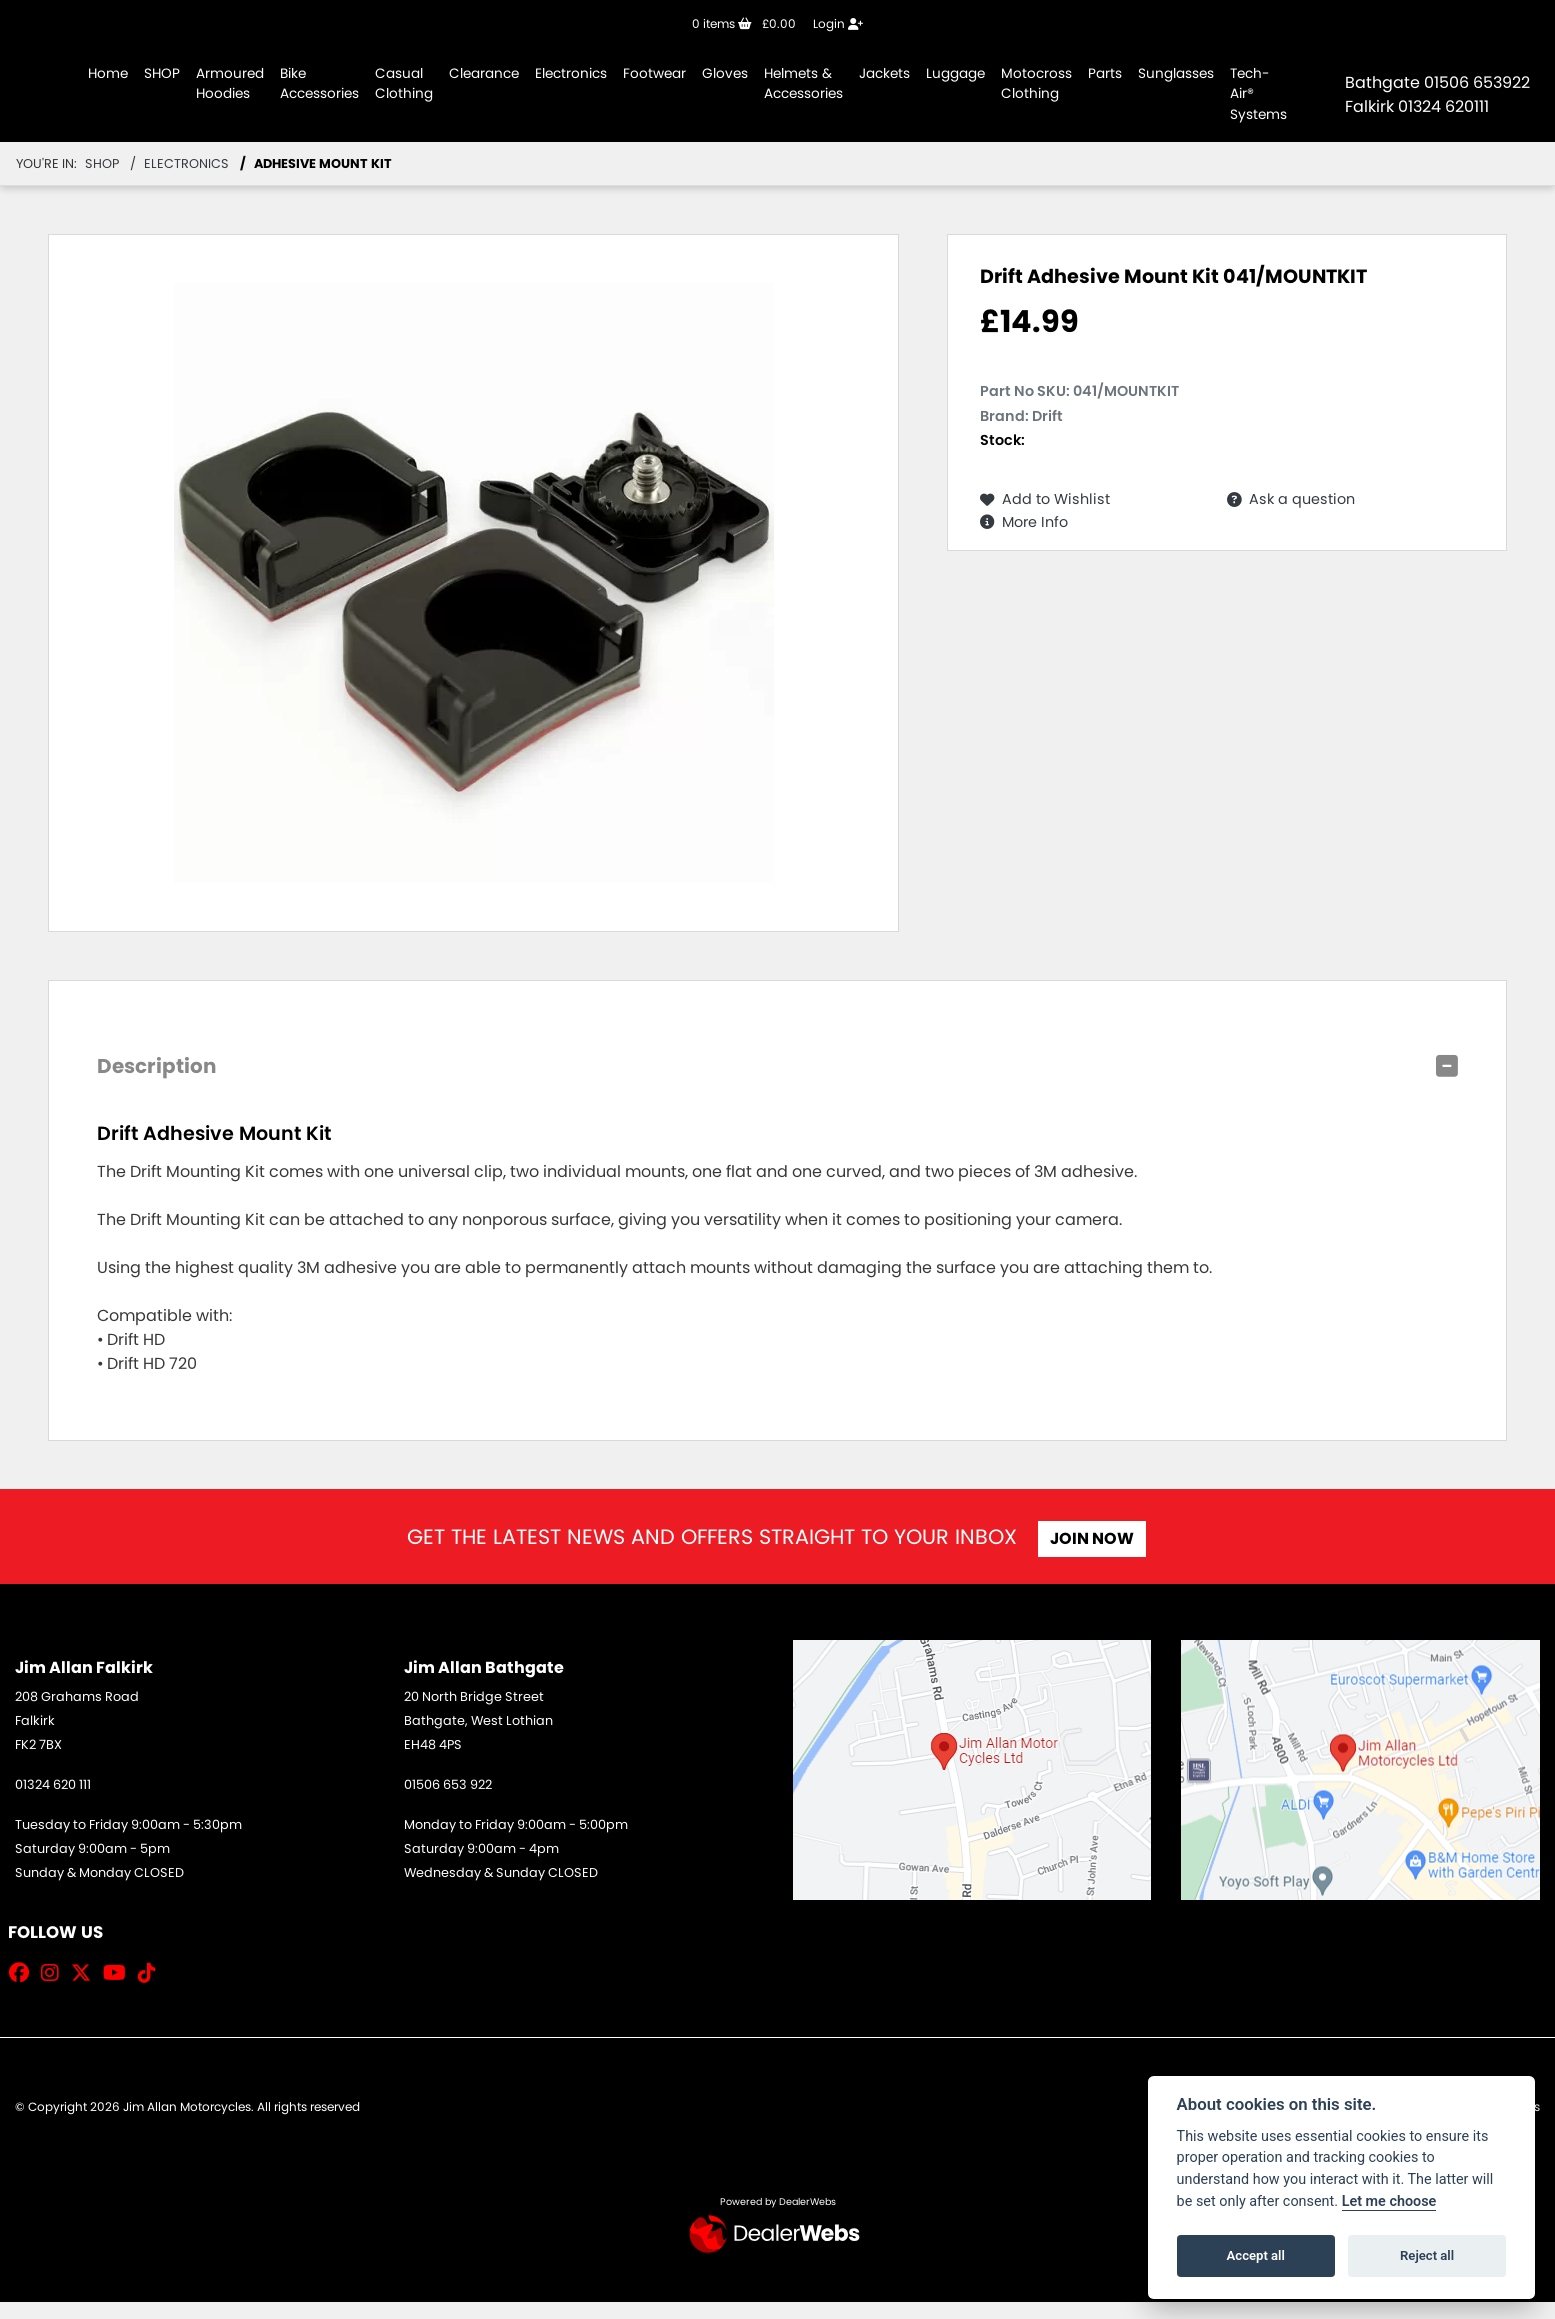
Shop (102, 163)
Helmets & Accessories (803, 83)
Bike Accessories (319, 83)
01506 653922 (1477, 82)
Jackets (884, 73)
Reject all (1427, 2255)
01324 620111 (1443, 106)
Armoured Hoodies (230, 83)
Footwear (654, 73)
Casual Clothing (404, 83)
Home (108, 73)
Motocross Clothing (1036, 83)
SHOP (162, 73)
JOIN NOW (1097, 1538)
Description (156, 1066)
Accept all (1256, 2255)
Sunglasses (1176, 73)
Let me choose (1389, 2201)
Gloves (725, 73)
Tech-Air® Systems (1258, 94)
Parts (1105, 73)
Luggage (955, 73)
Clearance (484, 73)
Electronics (571, 73)
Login (838, 23)
